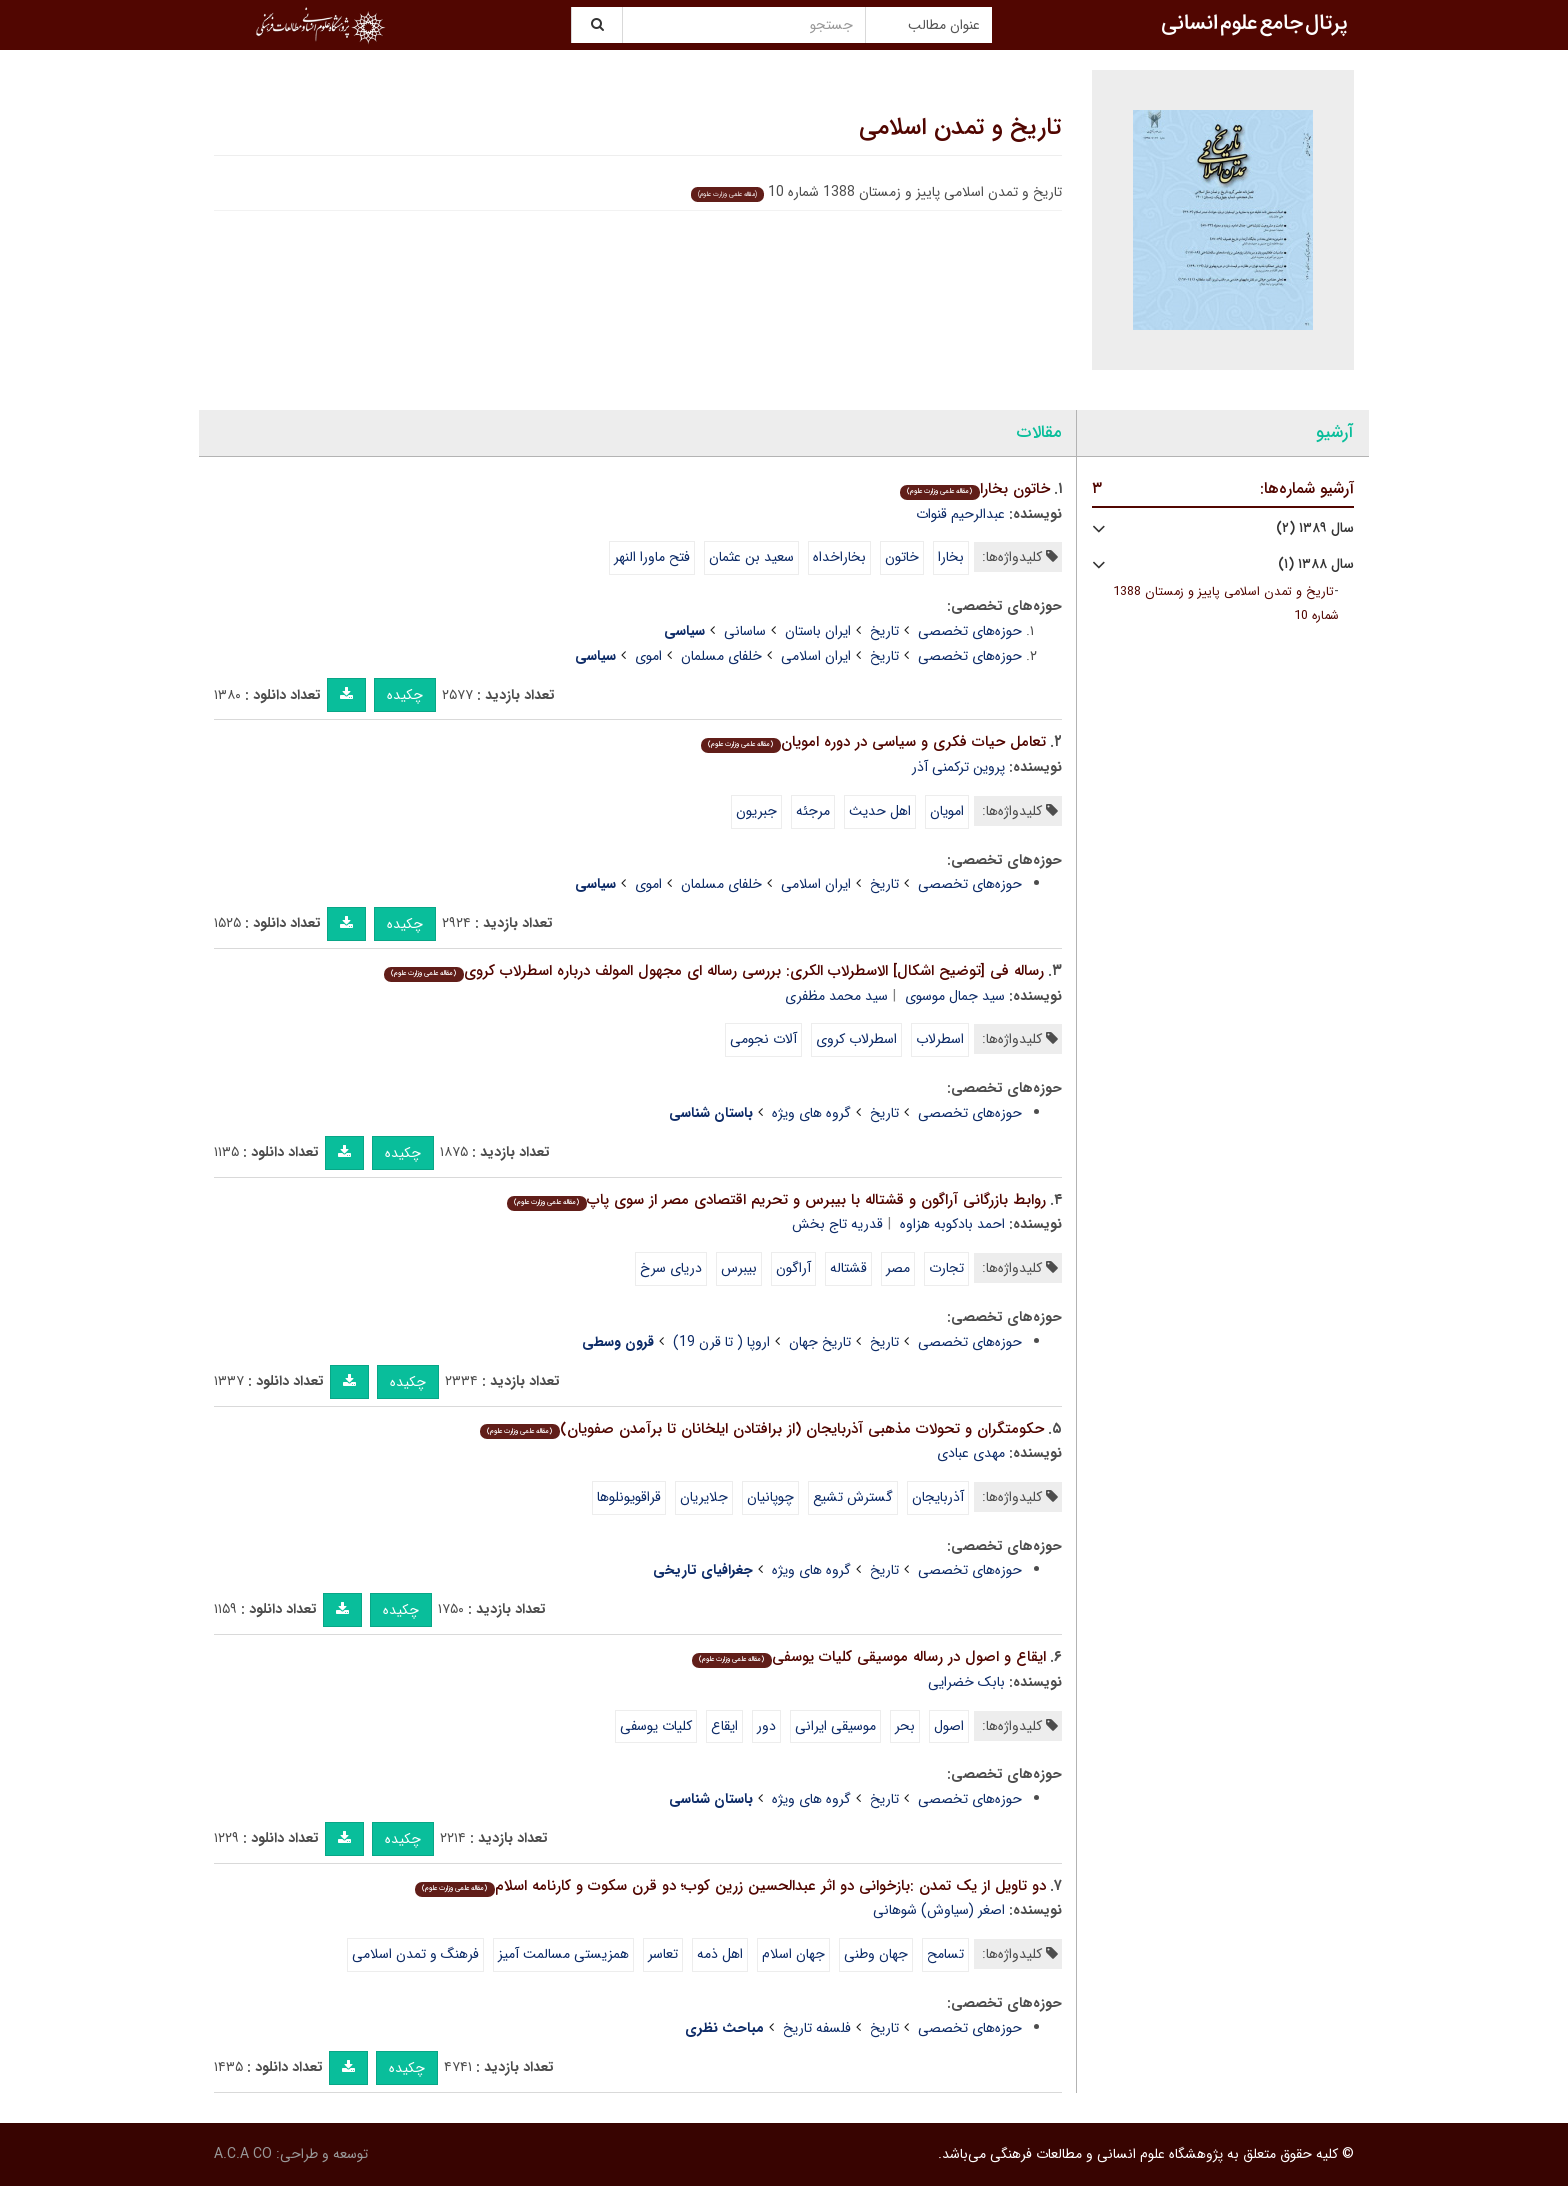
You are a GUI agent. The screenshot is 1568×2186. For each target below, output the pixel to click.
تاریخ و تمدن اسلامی (960, 128)
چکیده (405, 695)
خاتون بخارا (974, 489)
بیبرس (739, 1268)
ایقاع (724, 1726)
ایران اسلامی (816, 656)
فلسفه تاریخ (817, 2028)
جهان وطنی (876, 1954)
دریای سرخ (671, 1268)
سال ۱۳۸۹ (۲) (1315, 528)
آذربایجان (938, 1497)
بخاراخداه (839, 557)
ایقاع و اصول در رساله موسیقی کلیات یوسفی (868, 1657)
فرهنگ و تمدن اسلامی (415, 1954)
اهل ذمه (720, 1954)
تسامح (945, 1954)
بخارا (951, 557)
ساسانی (745, 631)
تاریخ (884, 631)
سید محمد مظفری (836, 996)
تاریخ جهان (820, 1342)
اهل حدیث (880, 811)
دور (766, 1726)
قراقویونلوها (629, 1497)
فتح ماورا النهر (652, 557)
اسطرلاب (940, 1039)
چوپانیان (770, 1497)
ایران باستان (818, 631)
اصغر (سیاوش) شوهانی (939, 1910)
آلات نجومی (763, 1039)
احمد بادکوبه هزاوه (952, 1224)
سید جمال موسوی (955, 996)
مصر (898, 1268)
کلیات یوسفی (656, 1726)
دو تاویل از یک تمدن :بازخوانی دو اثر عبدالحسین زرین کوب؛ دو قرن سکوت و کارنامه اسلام (730, 1886)
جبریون (756, 811)
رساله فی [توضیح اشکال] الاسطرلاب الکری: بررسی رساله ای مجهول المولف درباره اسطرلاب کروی (713, 971)
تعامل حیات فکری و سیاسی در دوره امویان (873, 742)
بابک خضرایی (966, 1682)
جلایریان (704, 1497)
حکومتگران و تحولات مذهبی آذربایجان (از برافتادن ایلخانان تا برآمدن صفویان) (761, 1429)
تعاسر (663, 1954)
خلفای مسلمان (721, 656)
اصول (949, 1726)
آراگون (793, 1268)
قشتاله (848, 1268)
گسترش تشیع (853, 1497)
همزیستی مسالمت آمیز (563, 1954)
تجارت (946, 1268)
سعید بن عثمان (751, 557)
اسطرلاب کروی (856, 1039)
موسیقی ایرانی (835, 1726)
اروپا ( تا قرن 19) (721, 1342)
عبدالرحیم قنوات (960, 514)
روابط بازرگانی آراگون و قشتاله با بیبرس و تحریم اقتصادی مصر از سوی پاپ (776, 1200)
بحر (905, 1726)
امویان (947, 811)
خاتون (902, 557)
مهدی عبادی (971, 1453)
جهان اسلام (793, 1954)
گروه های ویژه (811, 1113)
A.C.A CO (243, 2154)
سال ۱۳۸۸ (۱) (1316, 564)
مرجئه (813, 811)
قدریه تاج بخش (837, 1224)
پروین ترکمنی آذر (958, 767)
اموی (648, 656)
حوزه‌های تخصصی (970, 631)
